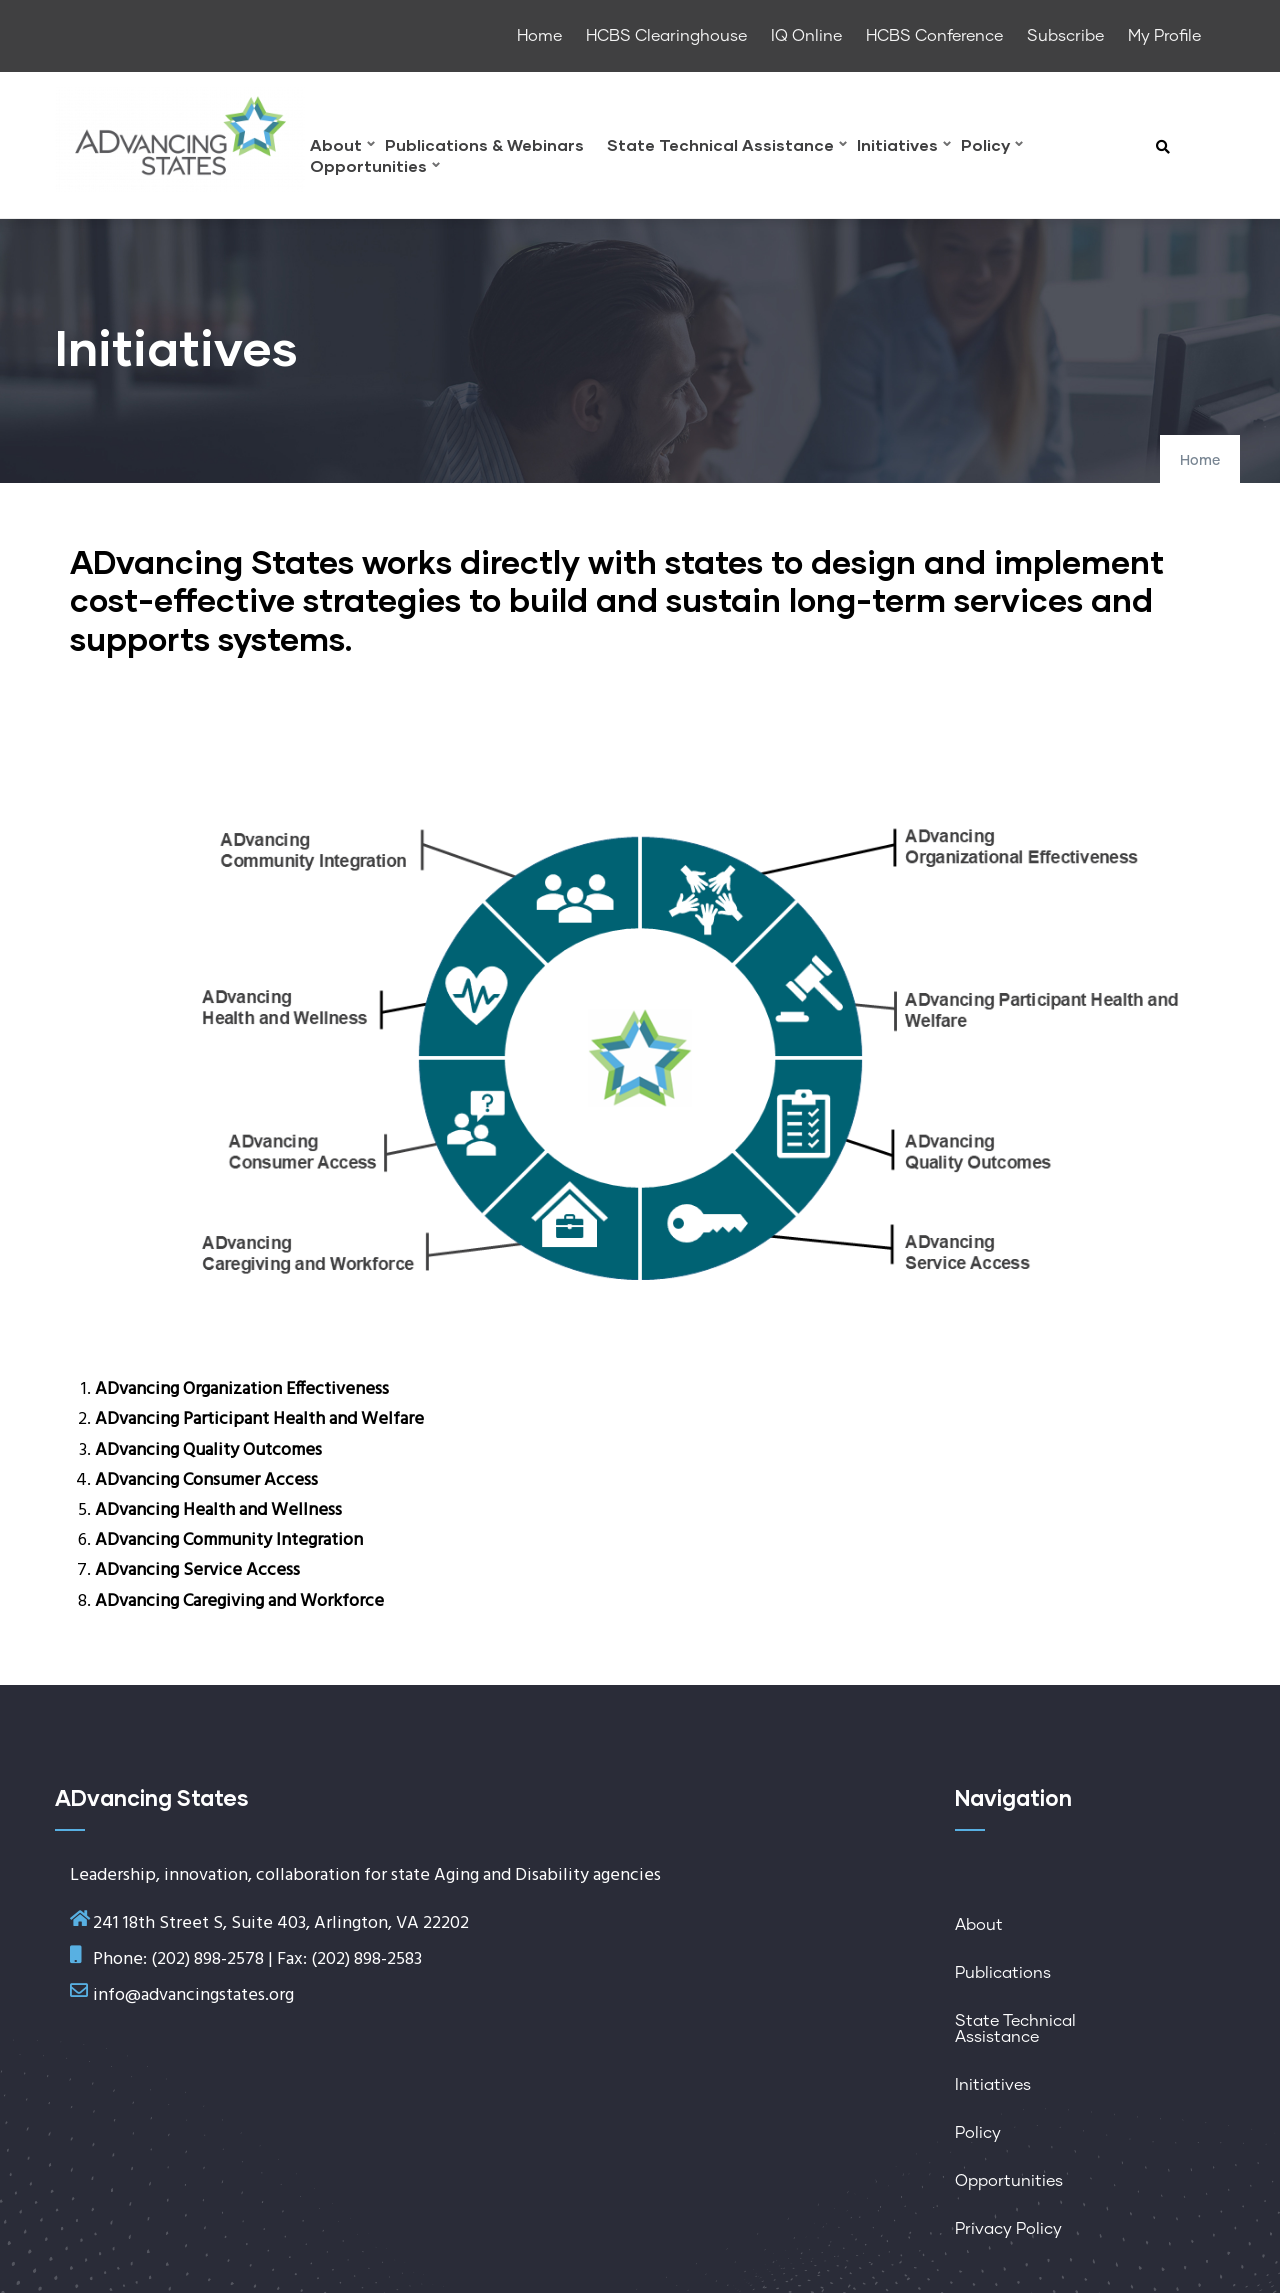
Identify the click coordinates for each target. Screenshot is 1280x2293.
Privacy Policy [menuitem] (1008, 2229)
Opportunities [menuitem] (375, 168)
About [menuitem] (342, 147)
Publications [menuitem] (1003, 1973)
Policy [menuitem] (992, 147)
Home (1200, 461)
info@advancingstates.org (193, 1995)
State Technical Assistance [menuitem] (727, 147)
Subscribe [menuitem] (1065, 36)
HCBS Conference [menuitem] (934, 36)
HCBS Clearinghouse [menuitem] (666, 36)
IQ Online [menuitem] (806, 36)
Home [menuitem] (539, 36)
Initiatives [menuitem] (904, 147)
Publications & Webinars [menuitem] (484, 145)
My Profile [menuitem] (1164, 36)
